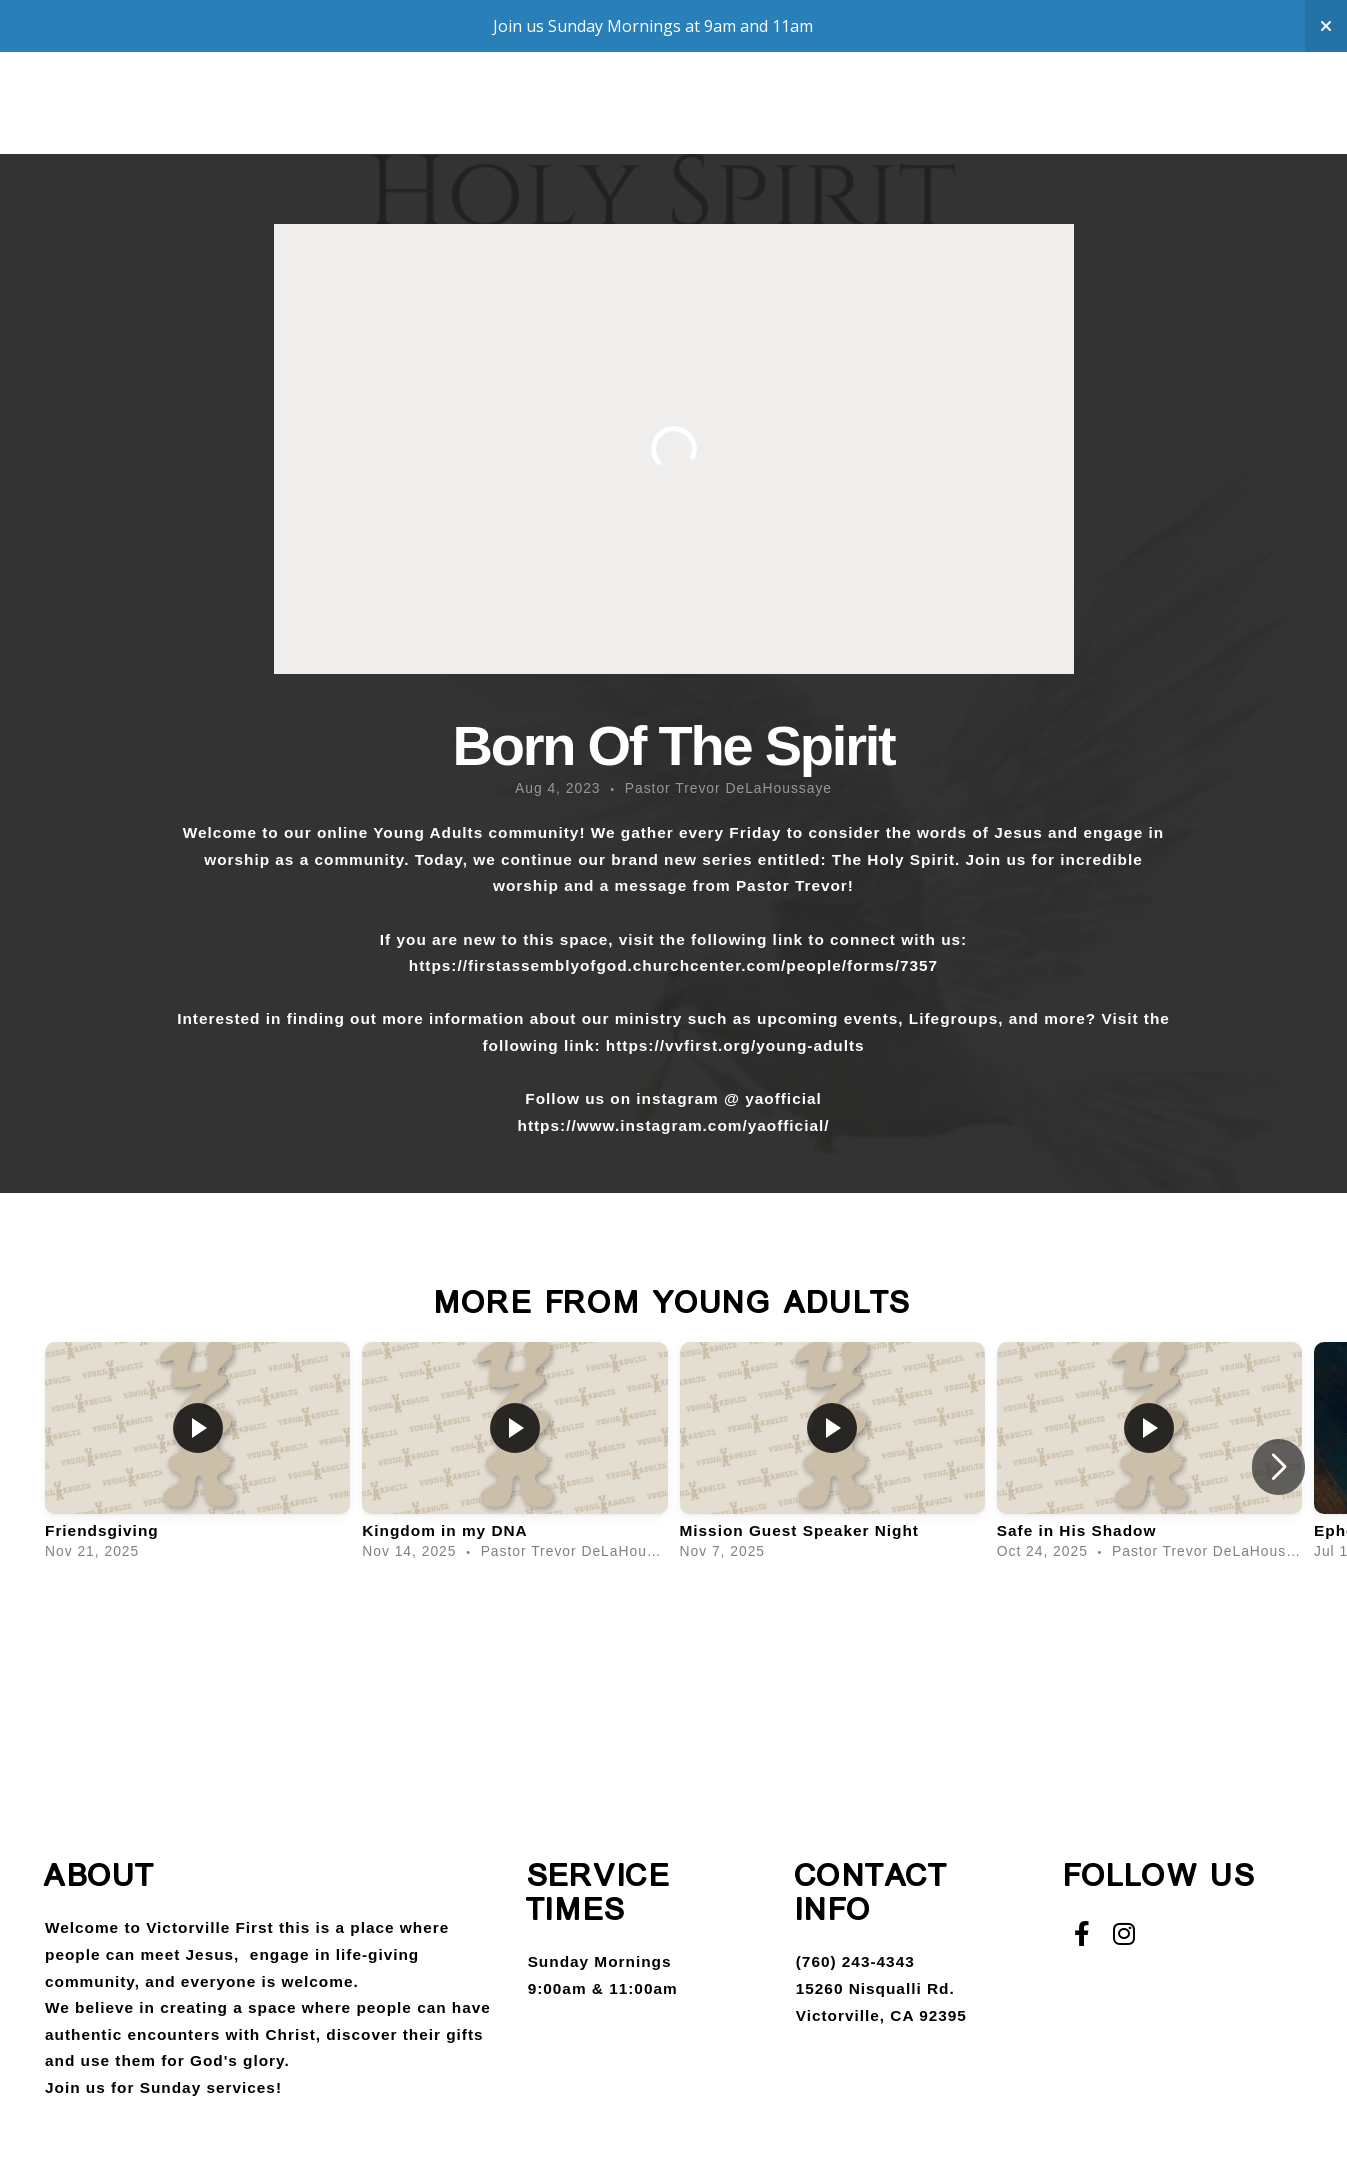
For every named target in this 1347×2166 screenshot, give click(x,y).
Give (791, 123)
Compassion (470, 123)
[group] (197, 1455)
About (207, 123)
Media (705, 123)
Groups (328, 123)
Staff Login (1120, 123)
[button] (1278, 1467)
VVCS (1004, 123)
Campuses (897, 123)
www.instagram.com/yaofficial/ (703, 1125)
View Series (673, 1646)
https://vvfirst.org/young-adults (735, 1045)
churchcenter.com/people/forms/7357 (785, 965)
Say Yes (603, 123)
